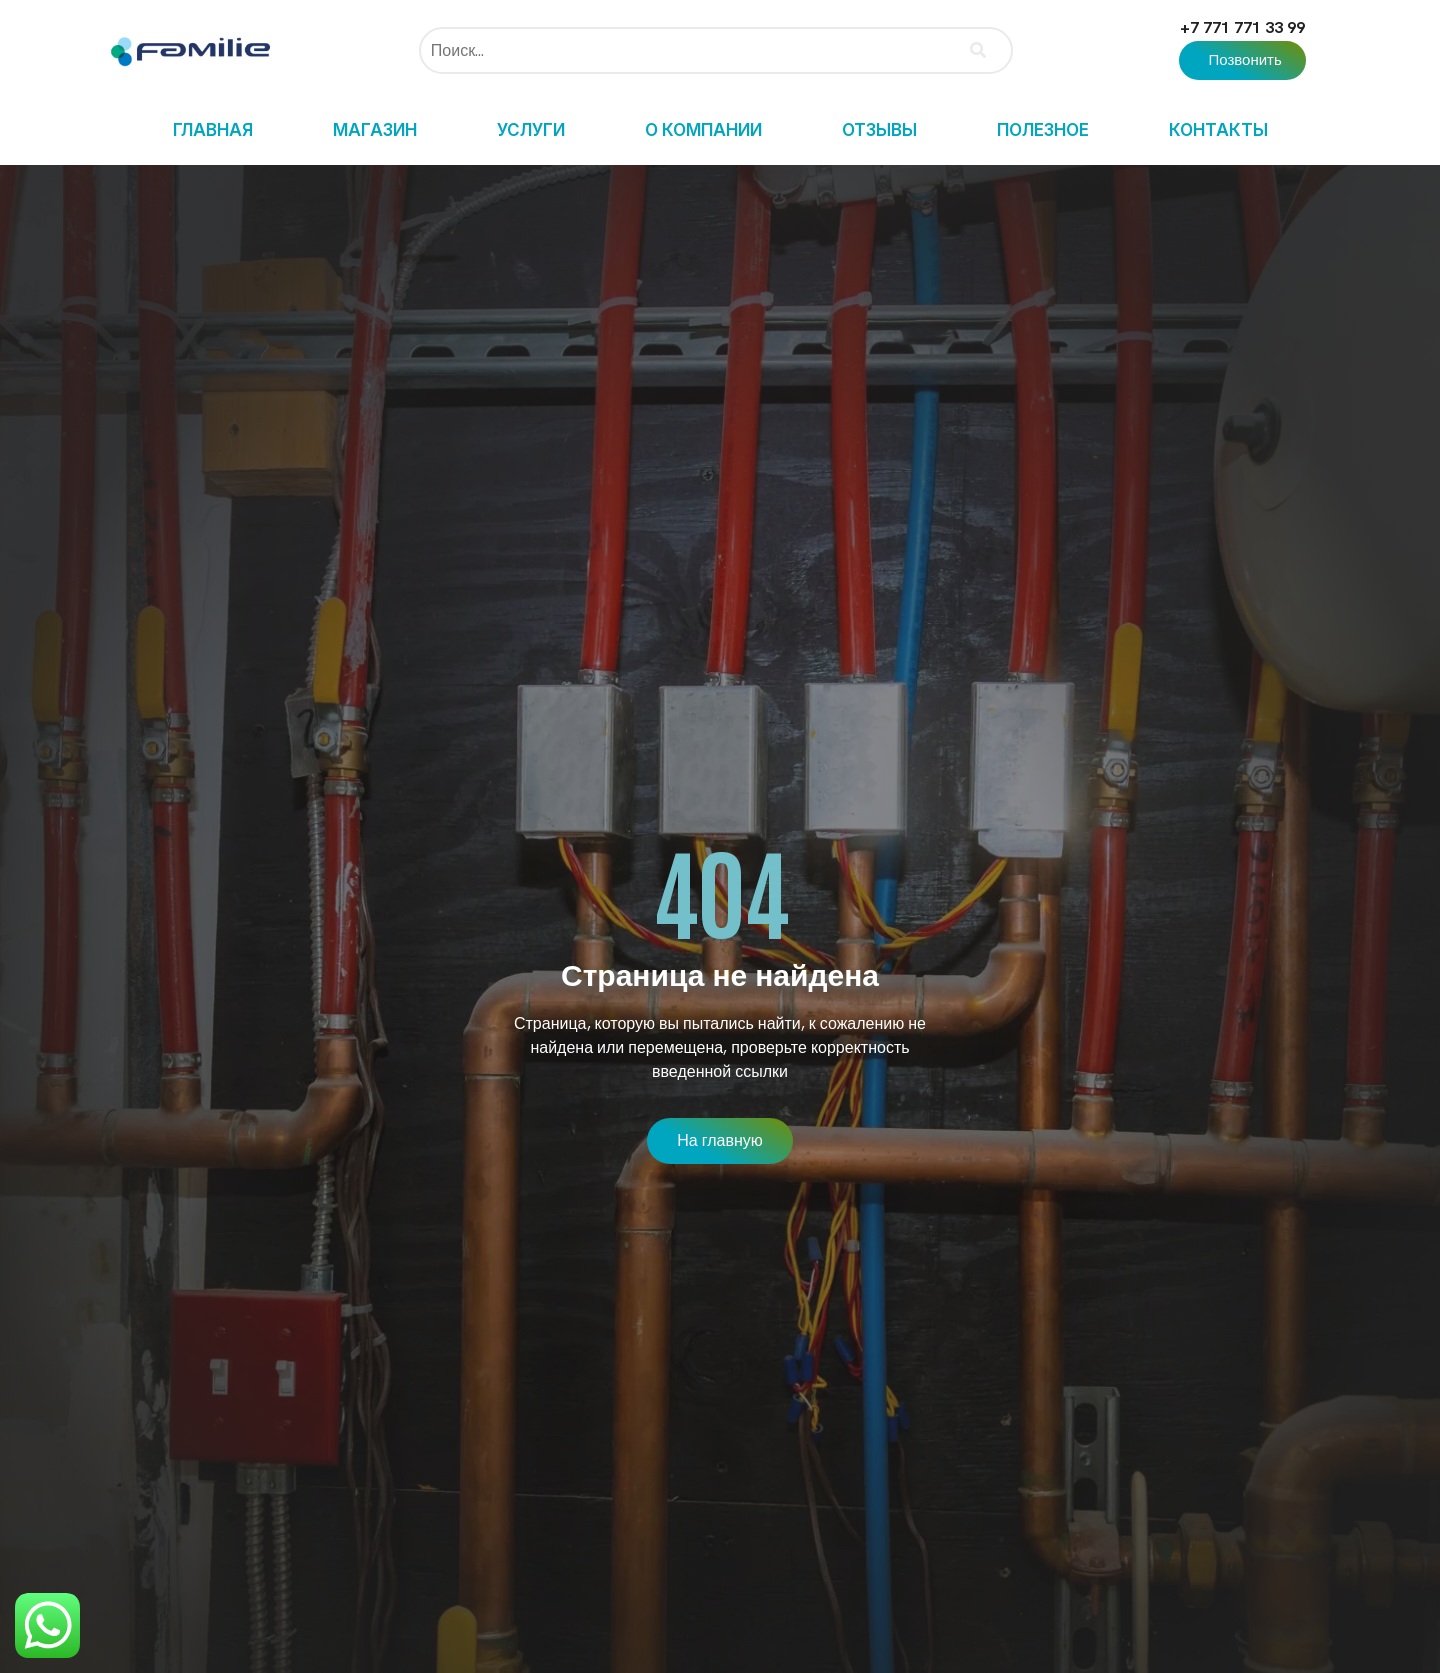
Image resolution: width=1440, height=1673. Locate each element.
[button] (1242, 60)
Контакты (1218, 130)
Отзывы (879, 130)
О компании (703, 130)
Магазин (375, 130)
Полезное (1043, 130)
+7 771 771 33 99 (1242, 27)
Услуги (531, 130)
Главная (213, 130)
